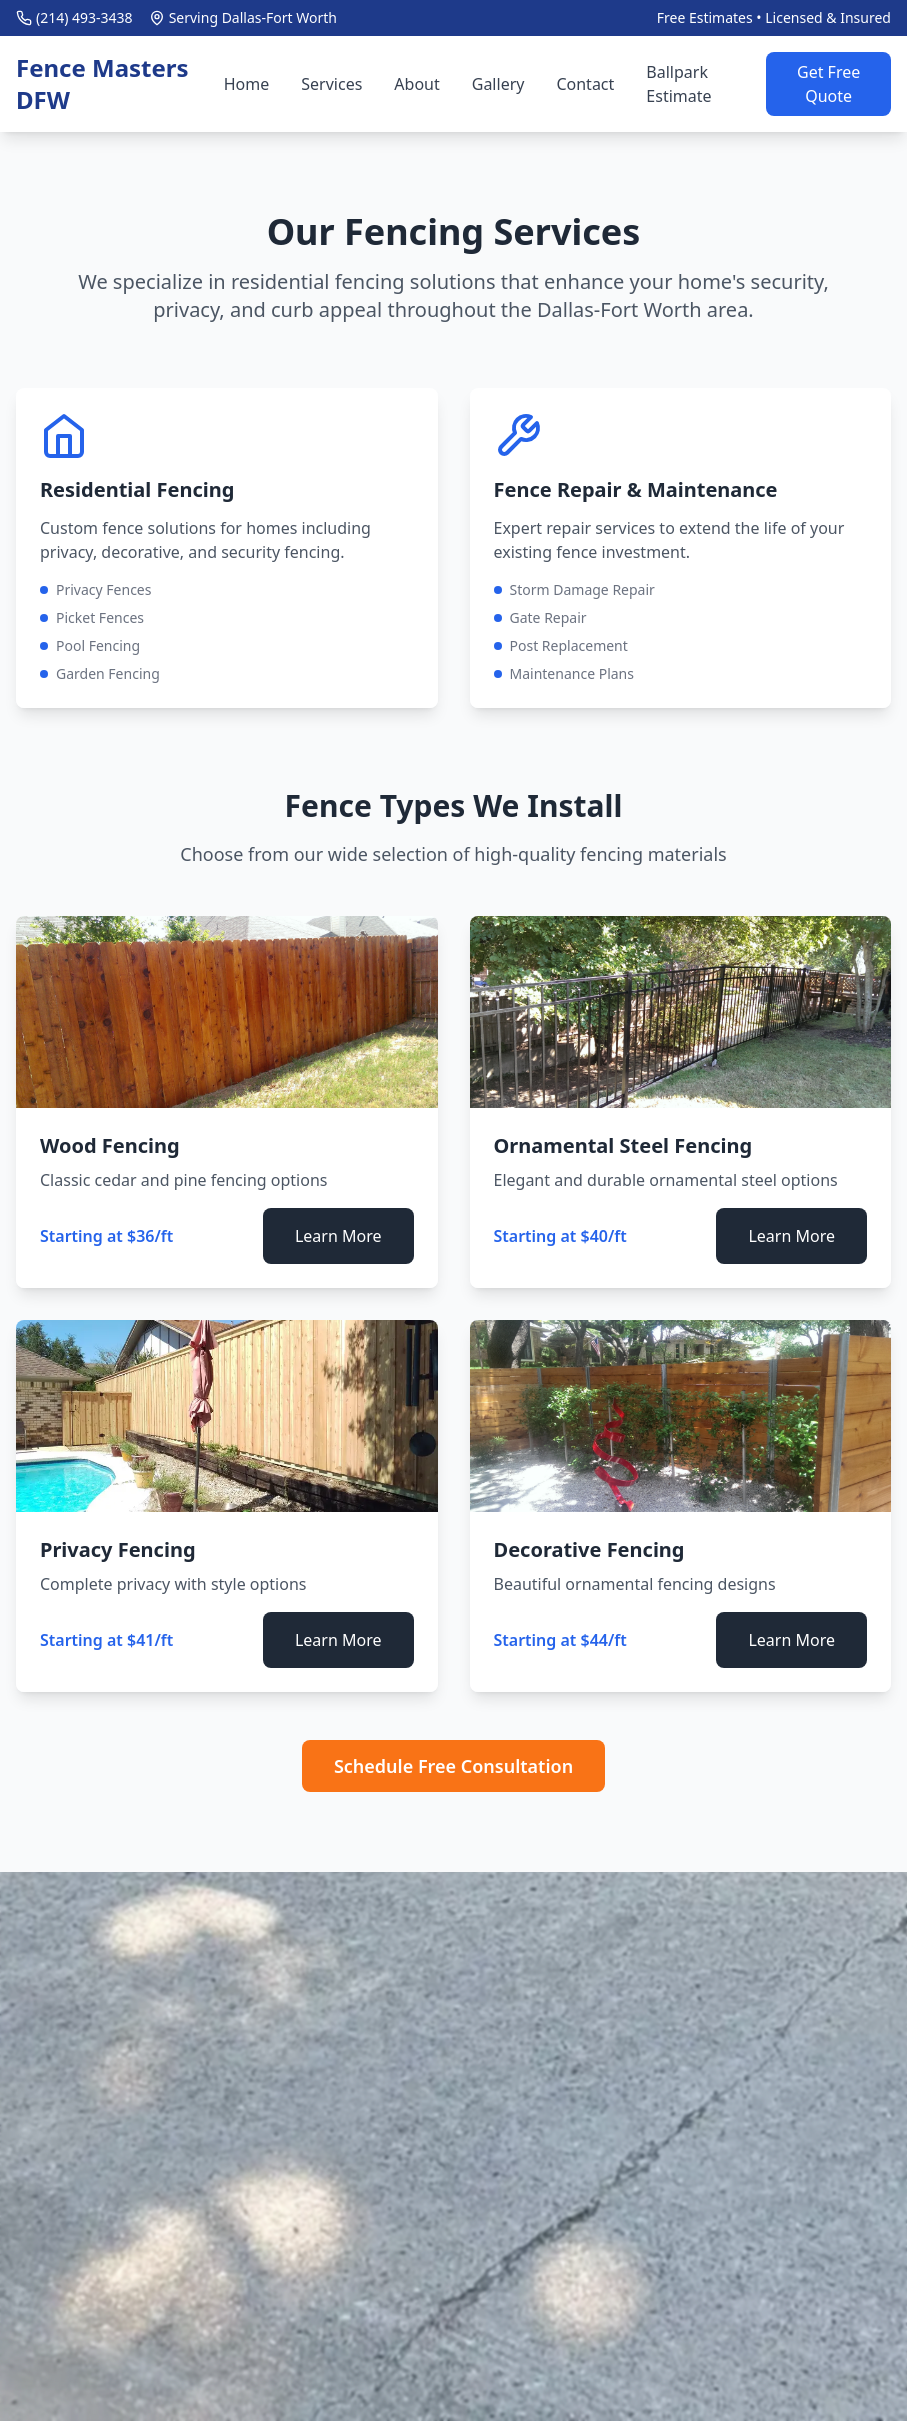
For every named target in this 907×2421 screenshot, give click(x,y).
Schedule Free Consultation (453, 1766)
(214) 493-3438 (84, 17)
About (416, 84)
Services (331, 84)
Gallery (498, 84)
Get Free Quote (828, 84)
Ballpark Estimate (678, 84)
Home (247, 84)
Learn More (338, 1236)
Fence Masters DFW (102, 84)
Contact (585, 84)
